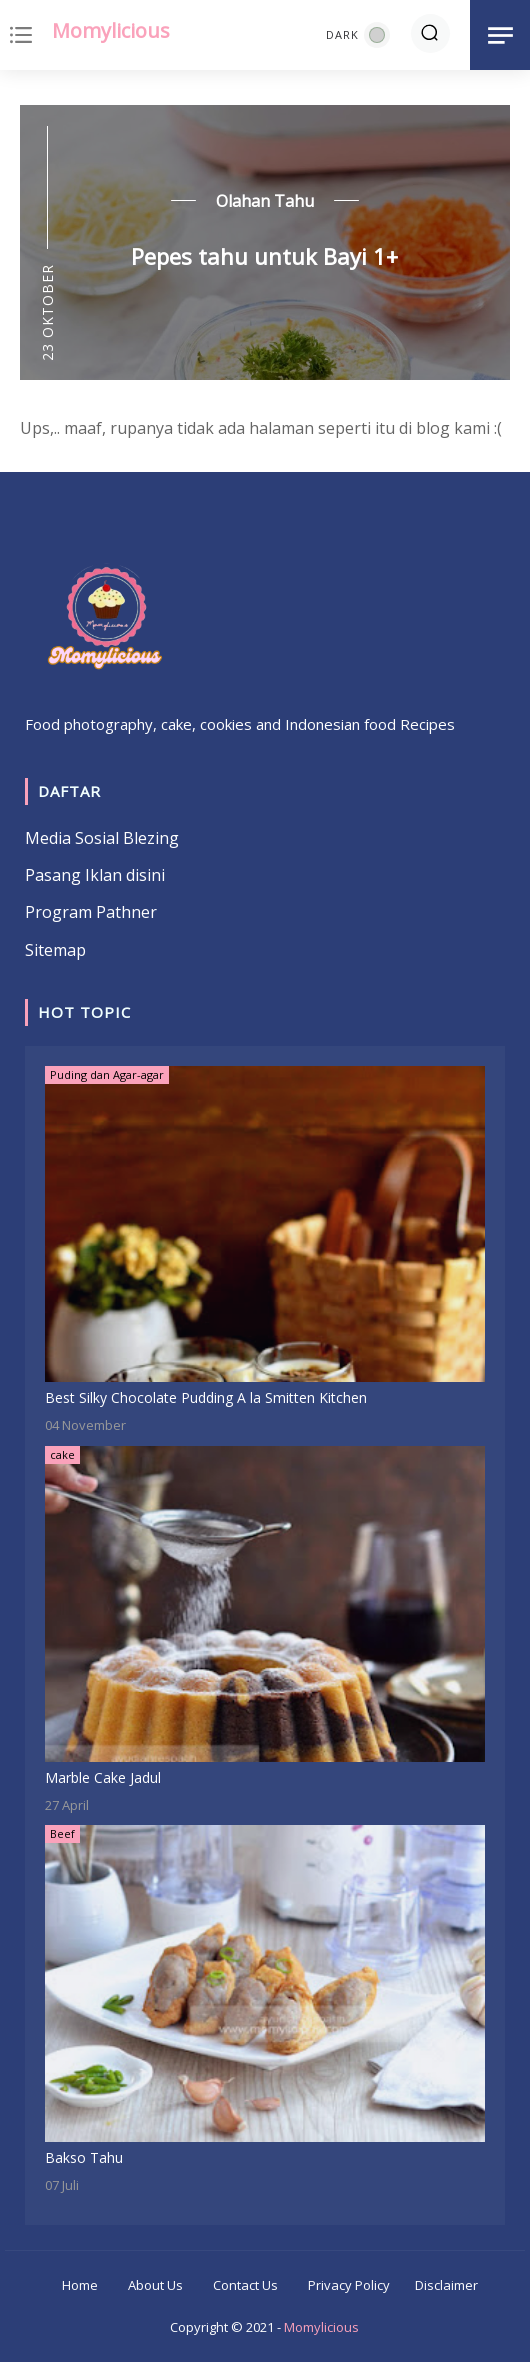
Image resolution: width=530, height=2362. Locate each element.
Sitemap (55, 950)
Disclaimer (446, 2285)
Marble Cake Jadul (103, 1777)
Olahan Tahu (265, 201)
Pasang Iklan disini (95, 875)
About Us (155, 2285)
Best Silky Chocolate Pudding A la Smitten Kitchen (206, 1397)
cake (62, 1454)
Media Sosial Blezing (102, 838)
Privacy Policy (349, 2285)
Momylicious (111, 30)
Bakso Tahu (84, 2157)
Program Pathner (91, 912)
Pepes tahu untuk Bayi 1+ (264, 256)
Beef (62, 1833)
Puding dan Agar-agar (107, 1074)
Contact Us (245, 2285)
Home (80, 2285)
